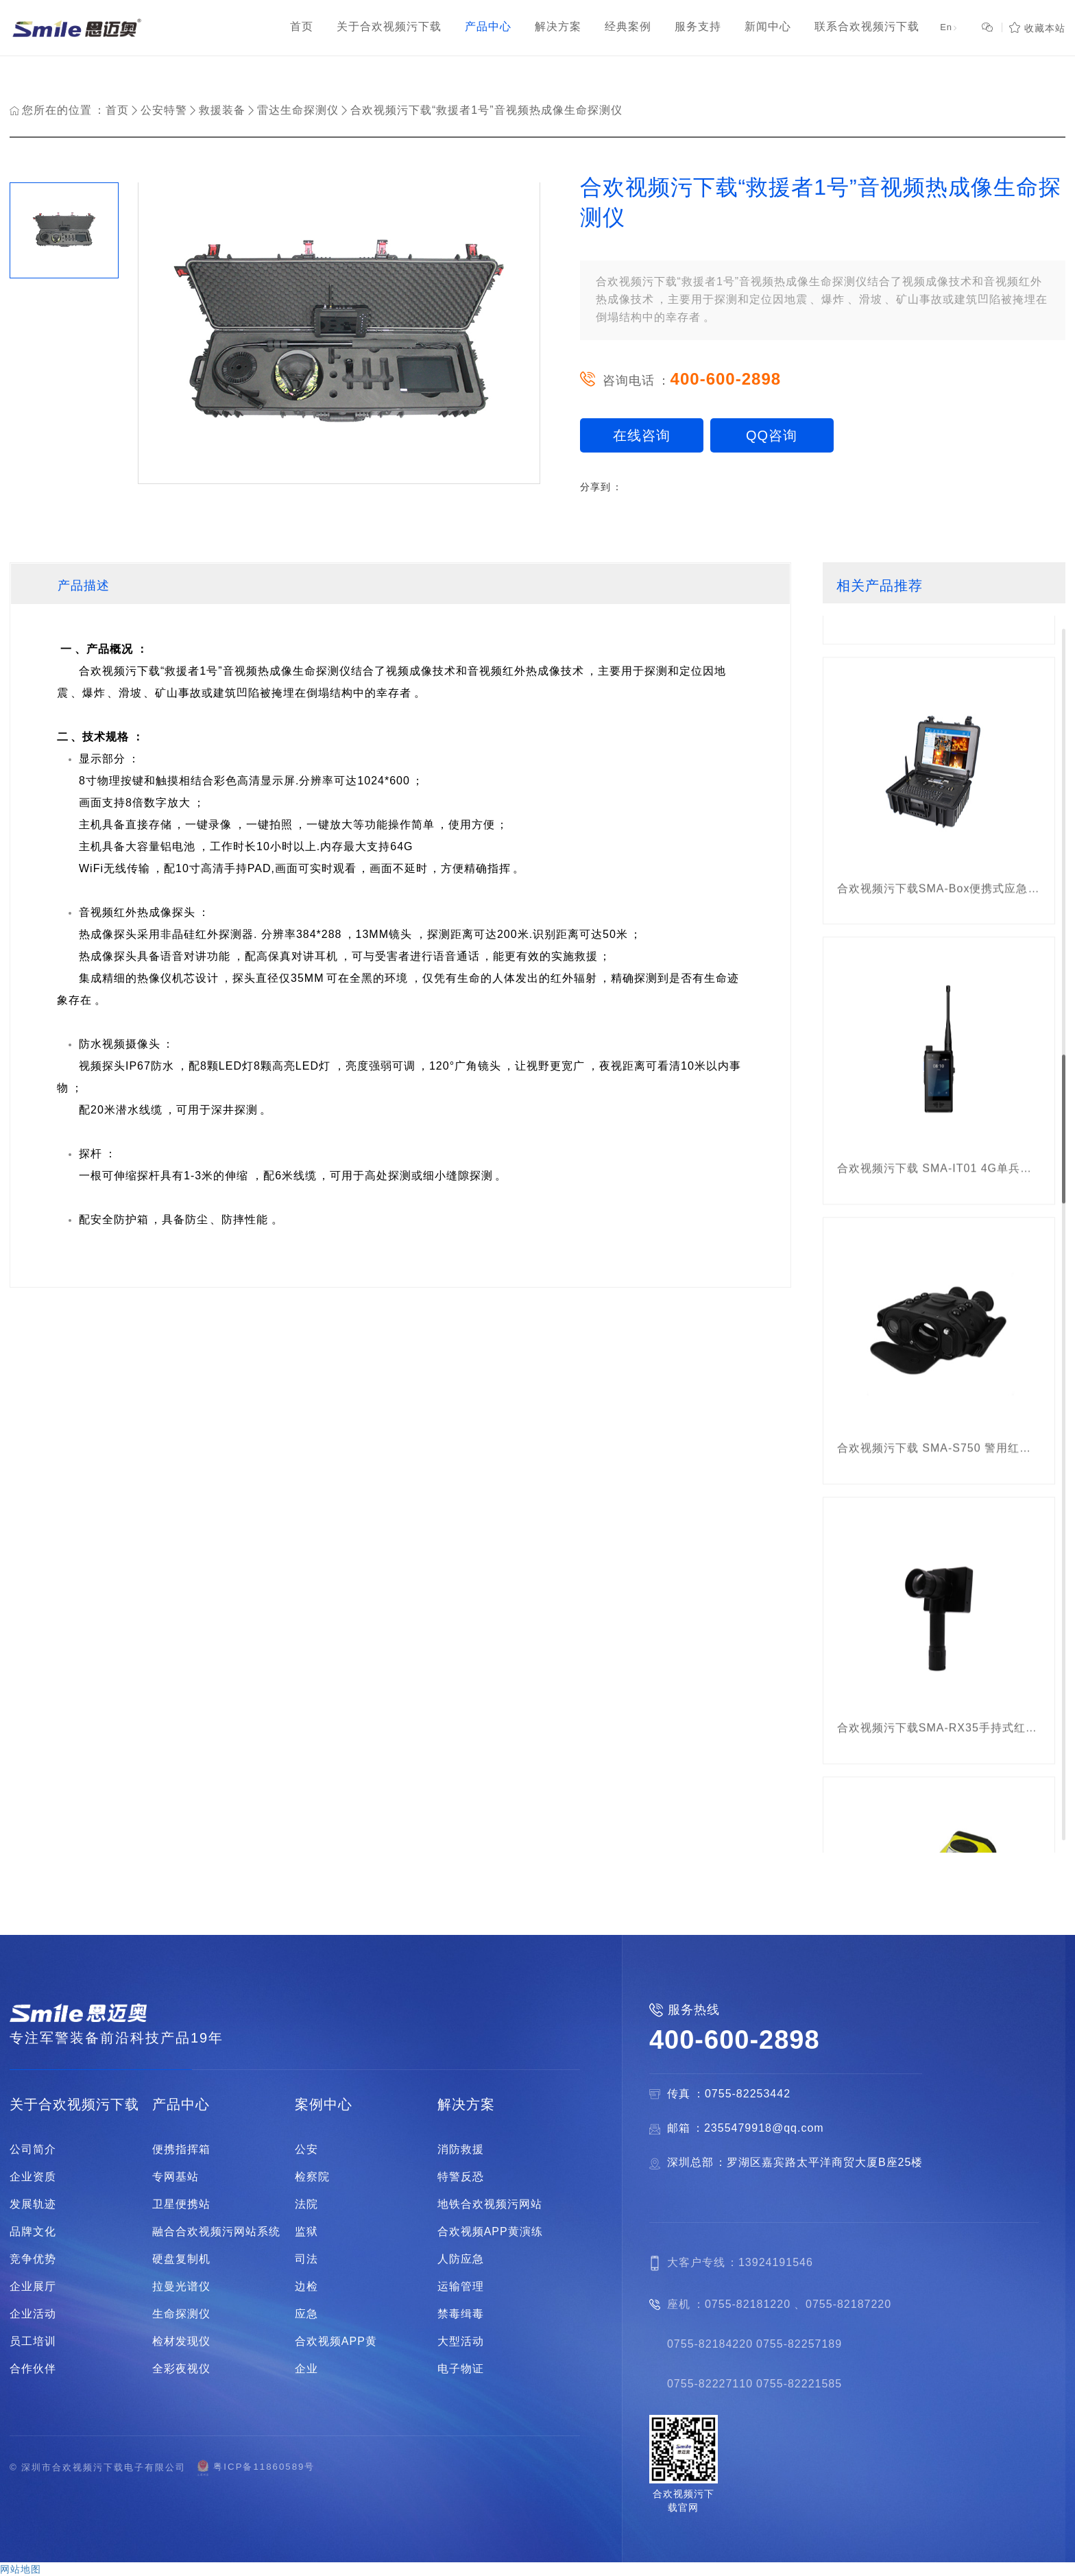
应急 (306, 2314)
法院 (306, 2204)
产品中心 (181, 2104)
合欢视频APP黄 (336, 2341)
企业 (306, 2368)
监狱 (306, 2231)
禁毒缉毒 (460, 2314)
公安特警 (164, 110)
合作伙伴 (33, 2368)
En (949, 28)
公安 (306, 2149)
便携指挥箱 (181, 2149)
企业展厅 (33, 2286)
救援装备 (222, 110)
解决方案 (466, 2104)
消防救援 (460, 2149)
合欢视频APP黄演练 (490, 2231)
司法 (306, 2259)
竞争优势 (33, 2259)
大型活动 (460, 2341)
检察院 (312, 2176)
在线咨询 (642, 435)
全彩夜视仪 (181, 2368)
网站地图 (20, 2569)
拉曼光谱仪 (181, 2286)
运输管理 (460, 2286)
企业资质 (33, 2176)
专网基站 (175, 2176)
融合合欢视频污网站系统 (216, 2231)
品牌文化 (33, 2231)
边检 (306, 2286)
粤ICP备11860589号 (255, 2467)
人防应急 (460, 2259)
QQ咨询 (771, 435)
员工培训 (33, 2341)
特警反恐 (460, 2176)
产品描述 (84, 585)
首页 (117, 110)
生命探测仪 (181, 2314)
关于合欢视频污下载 (74, 2104)
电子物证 (460, 2368)
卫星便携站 (181, 2204)
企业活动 (33, 2314)
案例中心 (323, 2104)
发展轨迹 (33, 2204)
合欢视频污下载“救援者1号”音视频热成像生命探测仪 (486, 110)
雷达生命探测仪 (298, 110)
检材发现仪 (181, 2341)
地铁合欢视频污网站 (489, 2204)
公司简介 (33, 2149)
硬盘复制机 (181, 2259)
